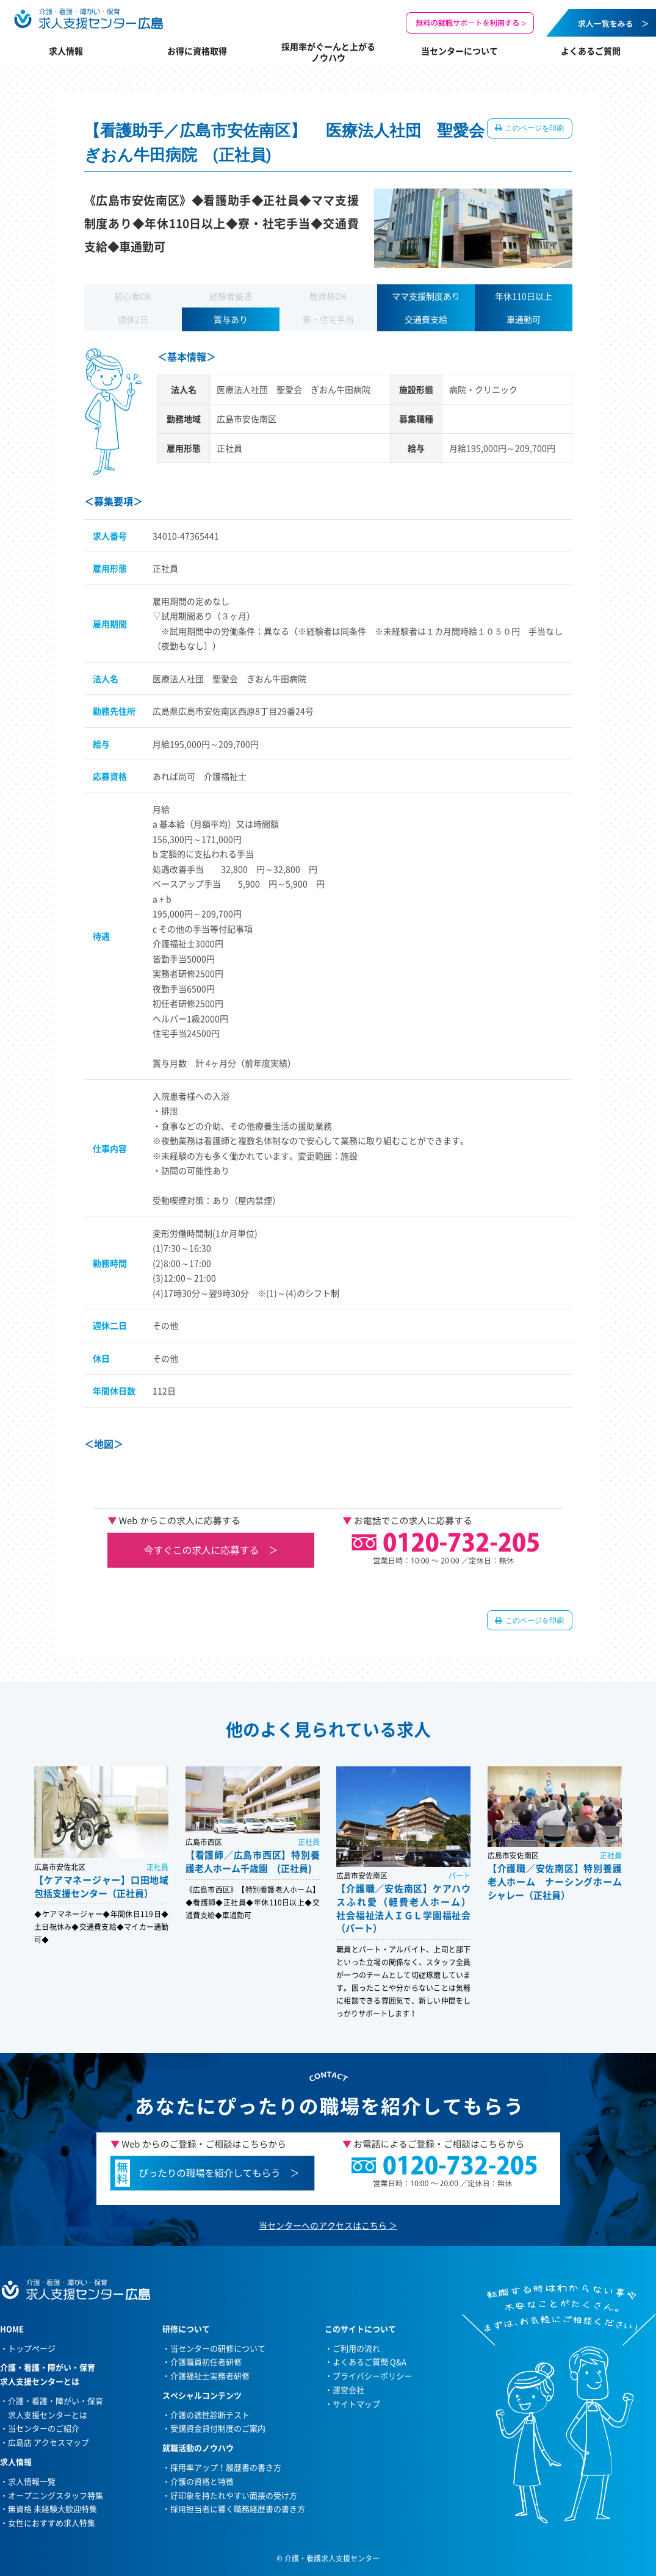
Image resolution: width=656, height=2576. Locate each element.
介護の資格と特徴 (202, 2481)
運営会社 (348, 2389)
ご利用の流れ (356, 2348)
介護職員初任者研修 (206, 2361)
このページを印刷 (534, 128)
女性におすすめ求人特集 (51, 2522)
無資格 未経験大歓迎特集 (52, 2508)
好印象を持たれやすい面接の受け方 (233, 2495)
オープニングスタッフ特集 (55, 2495)
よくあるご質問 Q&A (369, 2361)
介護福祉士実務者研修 (210, 2375)
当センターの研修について (217, 2348)
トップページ (32, 2348)
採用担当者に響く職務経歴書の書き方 (237, 2508)
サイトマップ (356, 2403)
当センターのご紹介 (43, 2428)
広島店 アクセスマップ (48, 2442)
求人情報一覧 (32, 2481)
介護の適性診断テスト (210, 2414)
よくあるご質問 (591, 51)
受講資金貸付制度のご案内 (217, 2428)
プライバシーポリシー (372, 2375)
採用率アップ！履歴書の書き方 (225, 2467)
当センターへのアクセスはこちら (323, 2225)
